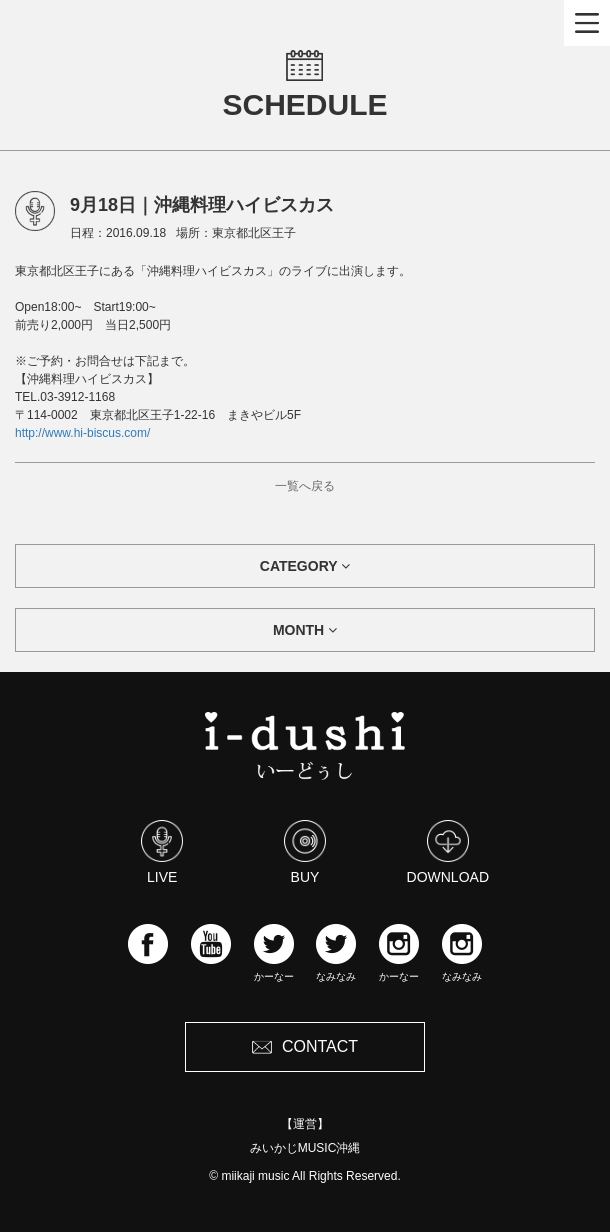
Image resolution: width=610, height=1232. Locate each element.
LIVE (162, 852)
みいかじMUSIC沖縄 (305, 1148)
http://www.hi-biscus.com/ (82, 433)
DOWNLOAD (448, 852)
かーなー (274, 953)
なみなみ (336, 953)
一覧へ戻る (305, 486)
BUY (305, 852)
